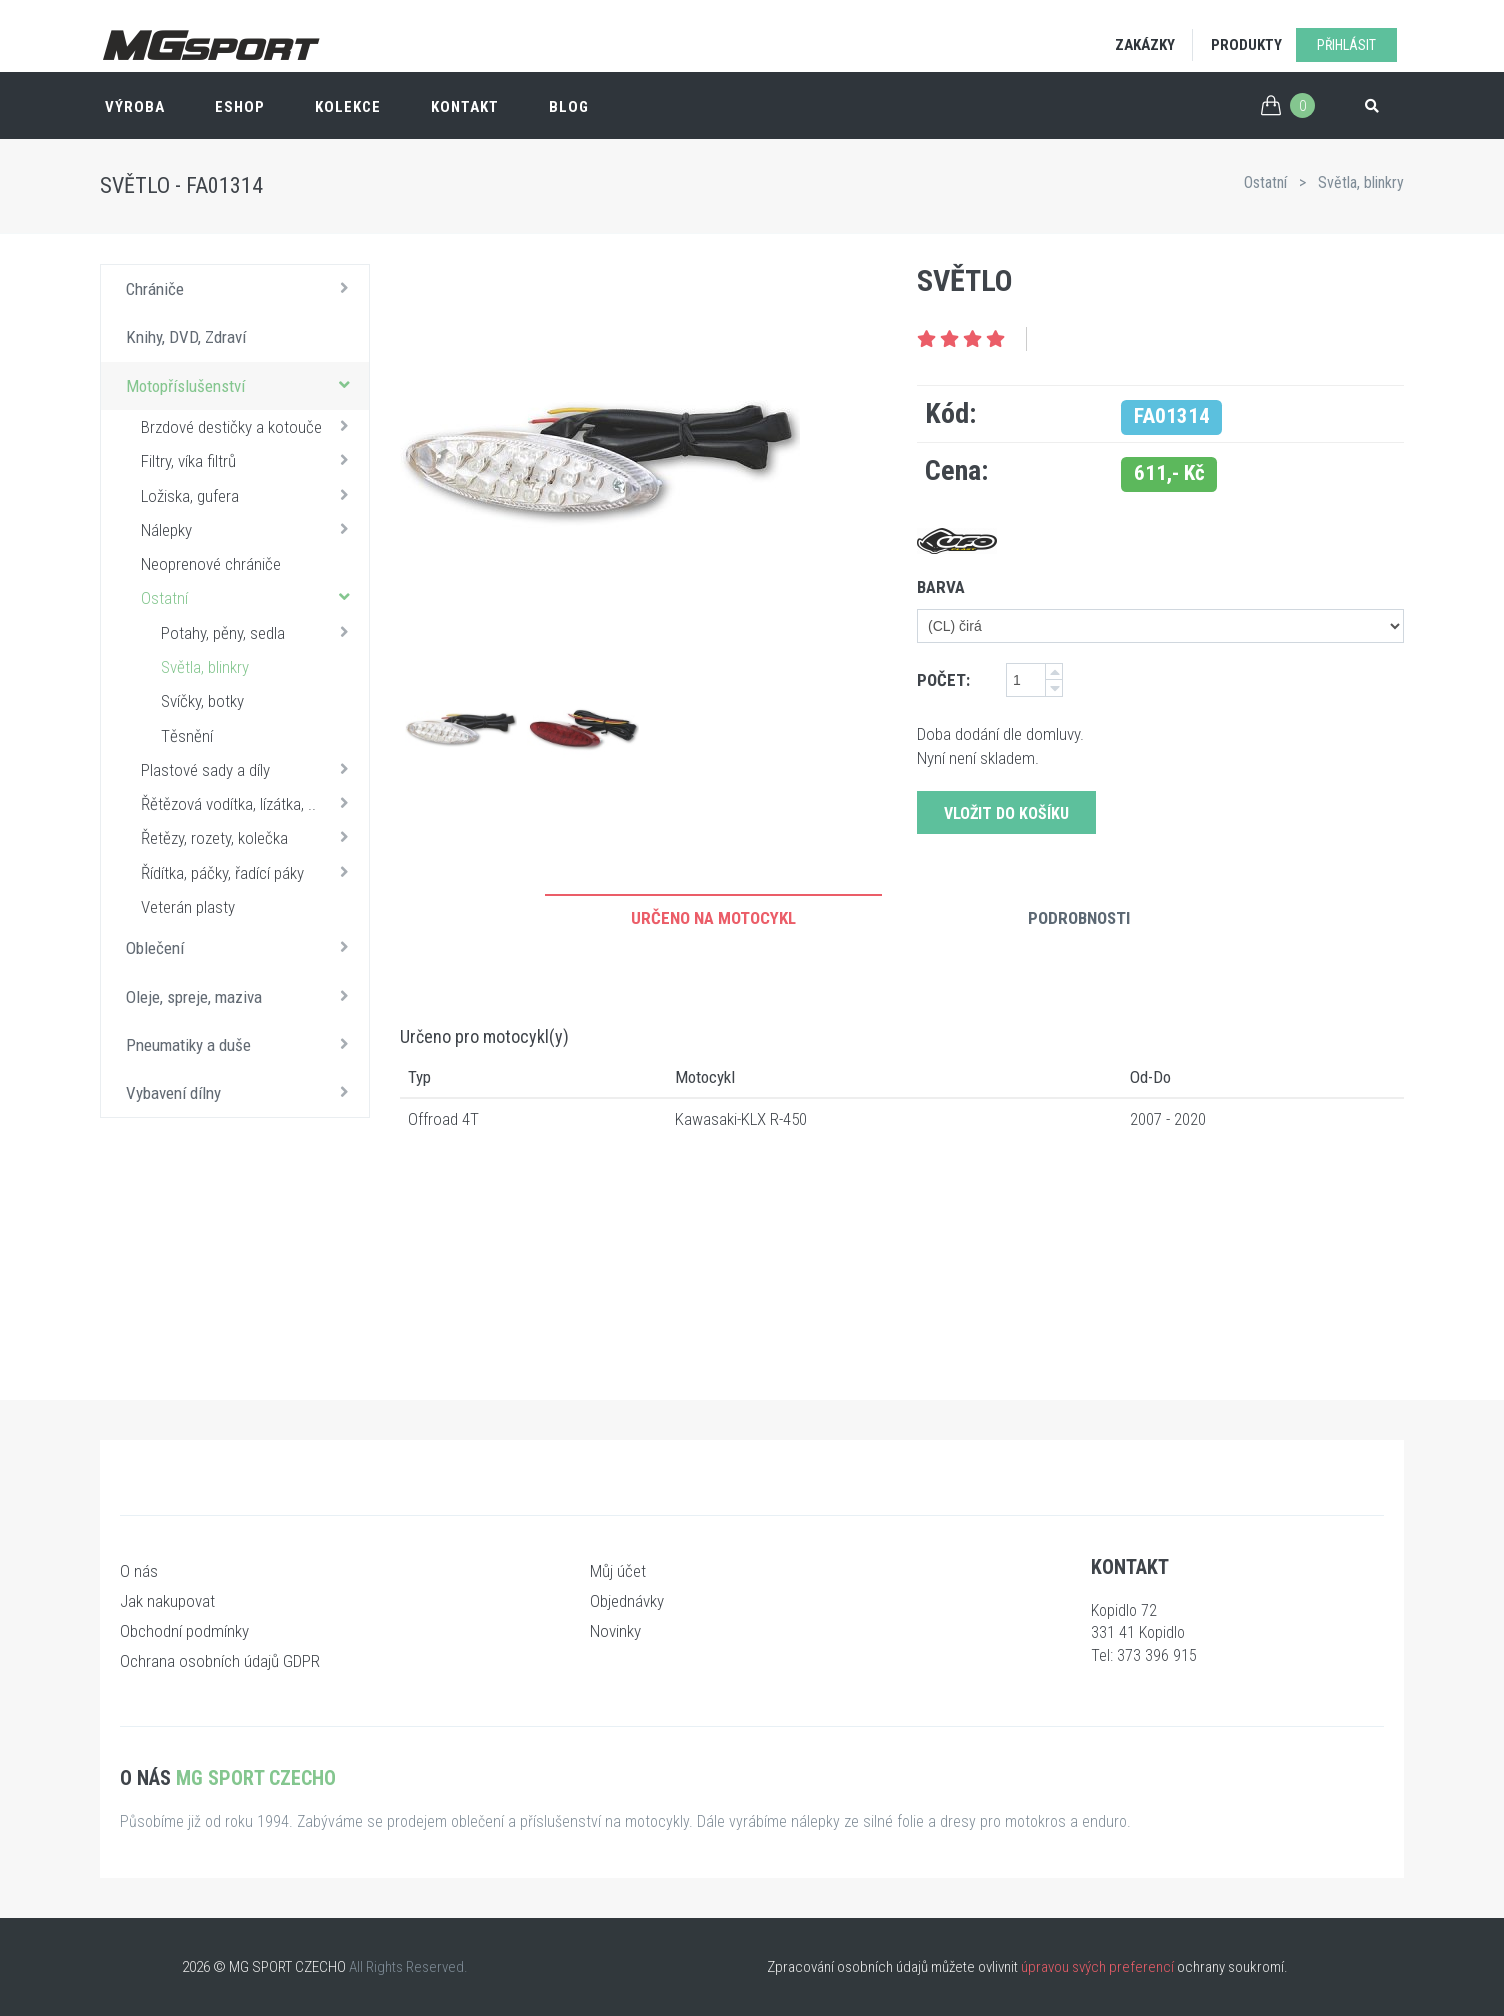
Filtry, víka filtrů (250, 460)
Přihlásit (1346, 45)
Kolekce (348, 107)
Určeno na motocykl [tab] (713, 918)
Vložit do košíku (1006, 813)
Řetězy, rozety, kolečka (250, 837)
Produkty (1246, 45)
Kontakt (465, 107)
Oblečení (242, 947)
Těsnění (187, 736)
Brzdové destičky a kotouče (250, 426)
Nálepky (250, 529)
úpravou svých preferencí (1097, 1967)
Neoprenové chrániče (211, 564)
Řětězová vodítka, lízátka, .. (250, 803)
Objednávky (627, 1601)
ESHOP (240, 107)
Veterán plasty (188, 907)
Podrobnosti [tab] (1079, 918)
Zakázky (1145, 45)
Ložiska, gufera (250, 495)
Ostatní (1265, 182)
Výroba (135, 107)
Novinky (615, 1631)
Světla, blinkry (1361, 182)
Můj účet (618, 1571)
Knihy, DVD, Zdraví (186, 337)
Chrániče (242, 288)
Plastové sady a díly (250, 769)
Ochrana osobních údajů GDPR (220, 1661)
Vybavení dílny (242, 1092)
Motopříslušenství (242, 385)
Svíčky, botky (202, 701)
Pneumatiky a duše (242, 1044)
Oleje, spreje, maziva (242, 996)
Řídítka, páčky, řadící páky (250, 872)
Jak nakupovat (167, 1601)
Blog (569, 107)
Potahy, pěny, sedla (260, 632)
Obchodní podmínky (184, 1631)
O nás (139, 1571)
